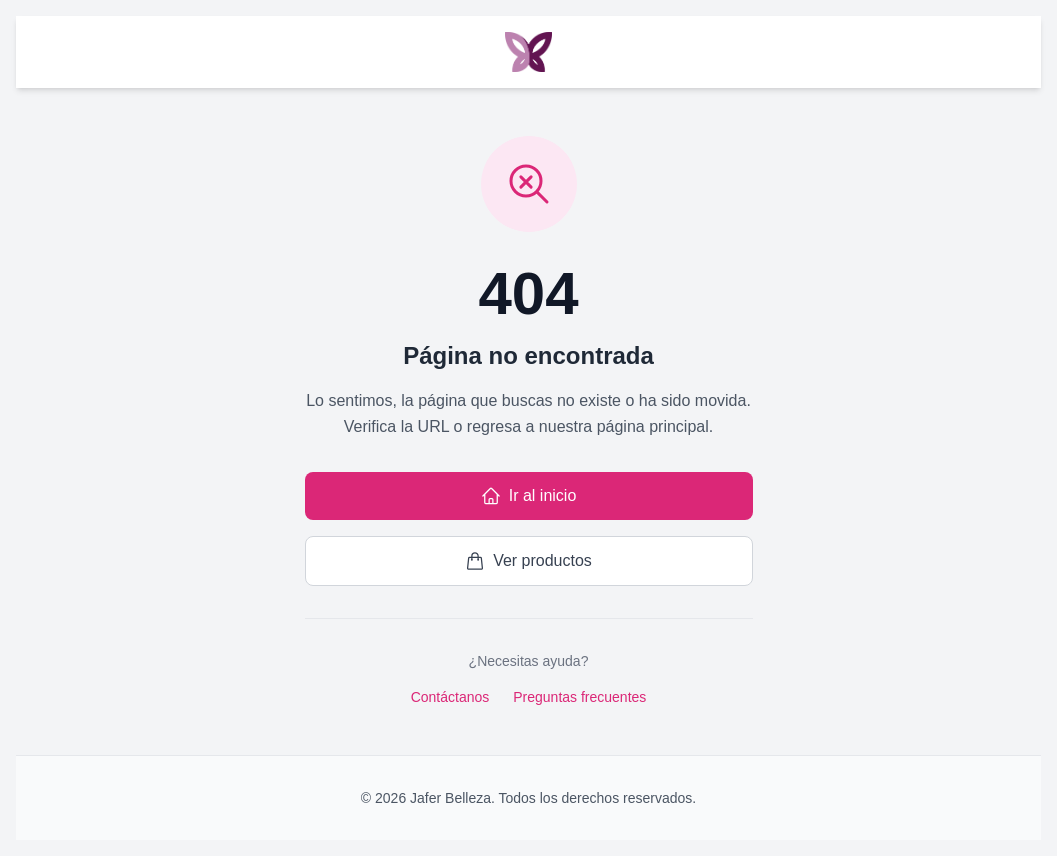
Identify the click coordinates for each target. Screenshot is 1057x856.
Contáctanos (450, 697)
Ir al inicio (529, 496)
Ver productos (528, 561)
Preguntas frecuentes (579, 697)
